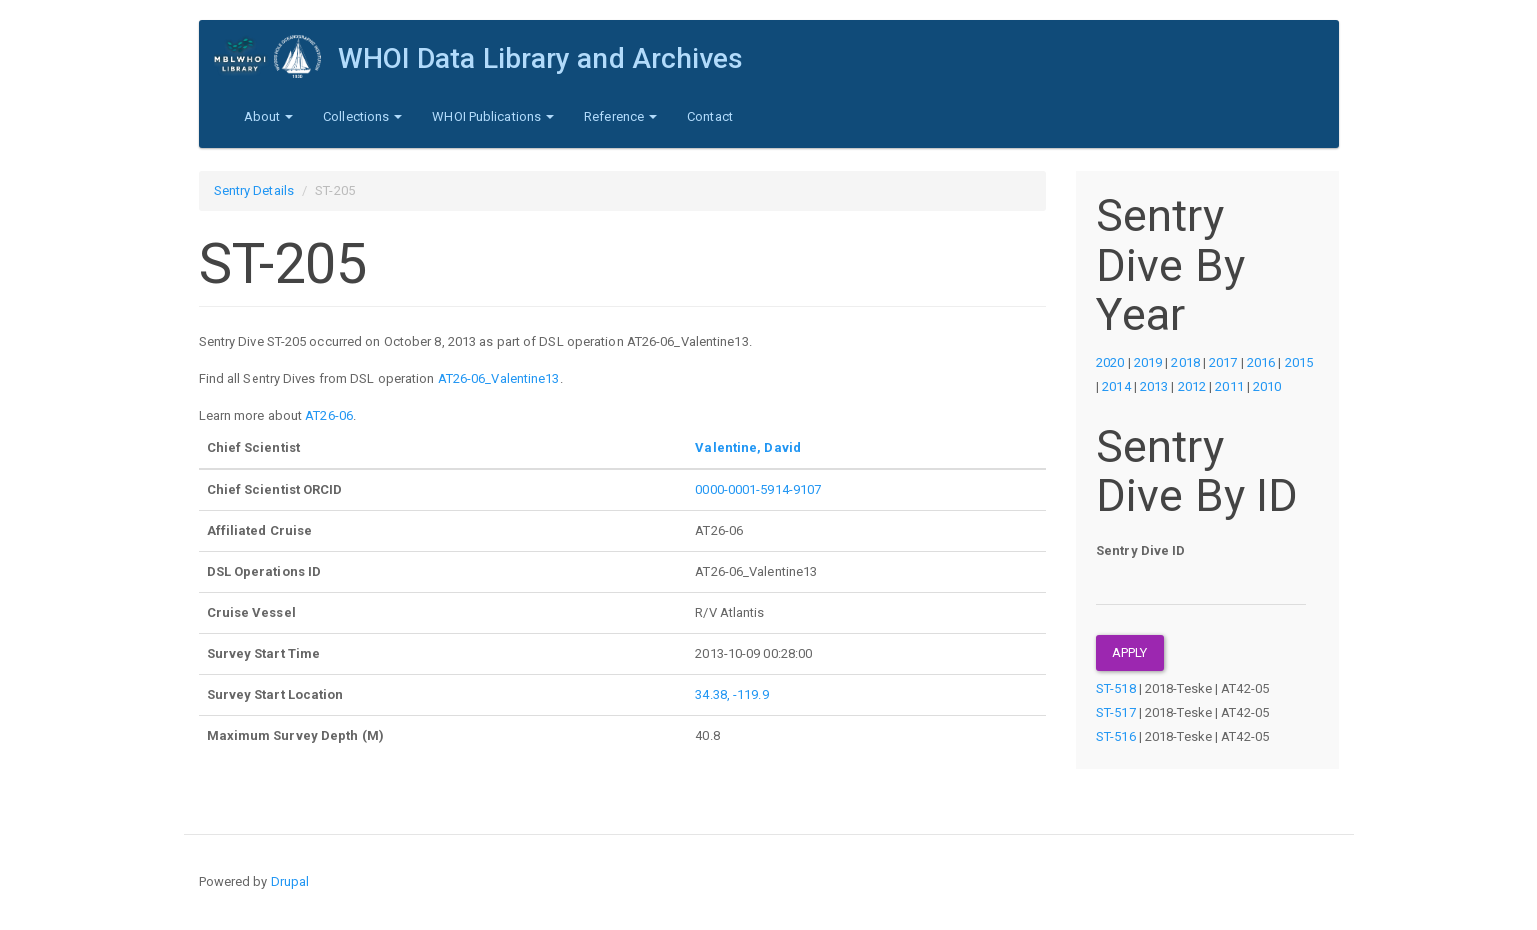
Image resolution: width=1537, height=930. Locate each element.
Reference (620, 116)
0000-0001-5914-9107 (758, 489)
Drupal (290, 881)
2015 (1299, 362)
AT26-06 (329, 415)
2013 (1154, 386)
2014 (1116, 386)
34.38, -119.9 (731, 694)
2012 (1192, 386)
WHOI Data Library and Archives (541, 58)
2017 (1223, 362)
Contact (710, 116)
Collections (362, 116)
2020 (1110, 362)
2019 (1148, 362)
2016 (1261, 362)
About (269, 116)
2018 (1185, 362)
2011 (1229, 386)
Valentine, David (748, 447)
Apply (1130, 652)
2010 (1267, 386)
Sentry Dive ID (1140, 550)
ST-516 (1116, 736)
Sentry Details (254, 190)
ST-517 (1116, 712)
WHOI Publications (493, 116)
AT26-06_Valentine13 (499, 378)
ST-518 (1116, 688)
